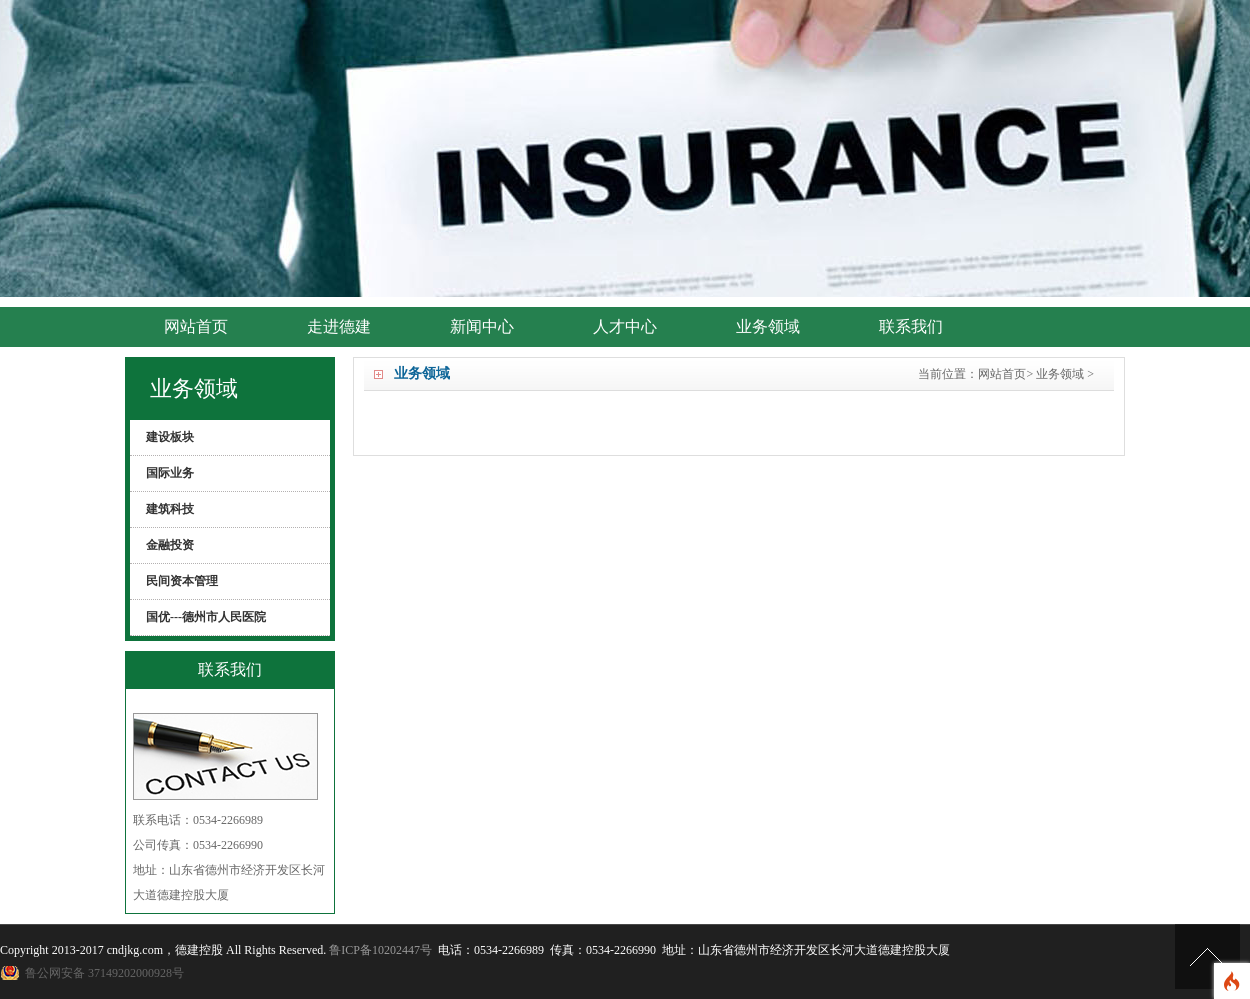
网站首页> (1005, 374)
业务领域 (1060, 374)
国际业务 (170, 473)
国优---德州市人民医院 (206, 617)
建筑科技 (170, 509)
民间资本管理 (182, 581)
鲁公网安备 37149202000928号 (104, 973)
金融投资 (170, 545)
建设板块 (170, 437)
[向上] (1207, 956)
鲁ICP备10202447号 (380, 950)
